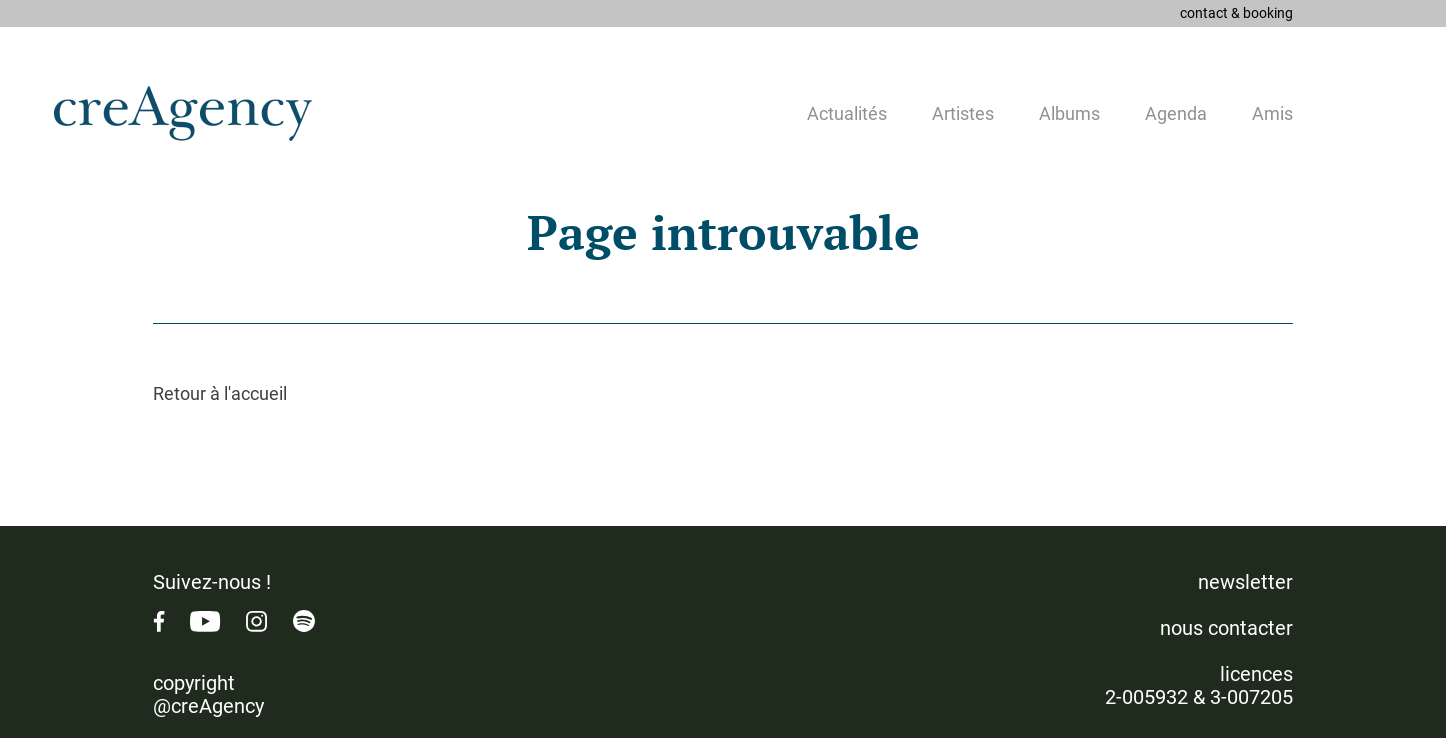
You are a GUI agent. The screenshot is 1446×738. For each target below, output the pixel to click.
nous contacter (1226, 628)
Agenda (1176, 113)
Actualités (847, 113)
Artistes (963, 113)
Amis (1272, 113)
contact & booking (1236, 13)
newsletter (1245, 582)
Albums (1069, 113)
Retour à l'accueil (220, 393)
